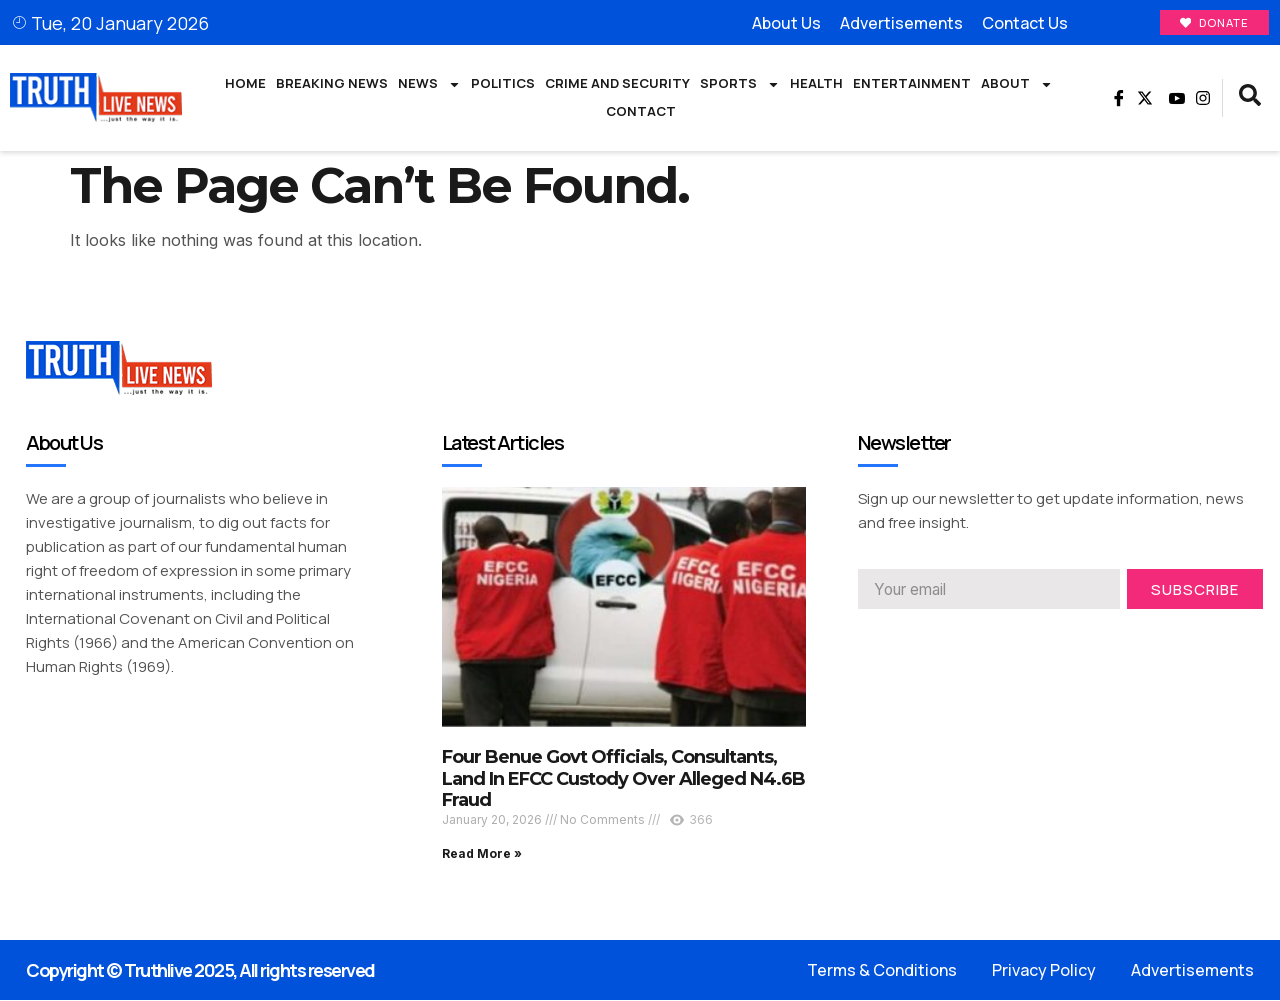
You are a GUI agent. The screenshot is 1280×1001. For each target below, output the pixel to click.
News (429, 85)
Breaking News (332, 84)
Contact (641, 112)
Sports (740, 85)
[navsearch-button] (1250, 99)
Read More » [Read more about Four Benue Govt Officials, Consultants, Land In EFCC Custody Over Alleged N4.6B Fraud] (482, 854)
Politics (503, 84)
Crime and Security (617, 84)
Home (245, 84)
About (1017, 85)
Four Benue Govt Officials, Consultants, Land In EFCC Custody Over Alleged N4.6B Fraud (623, 779)
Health (816, 84)
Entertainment (912, 84)
